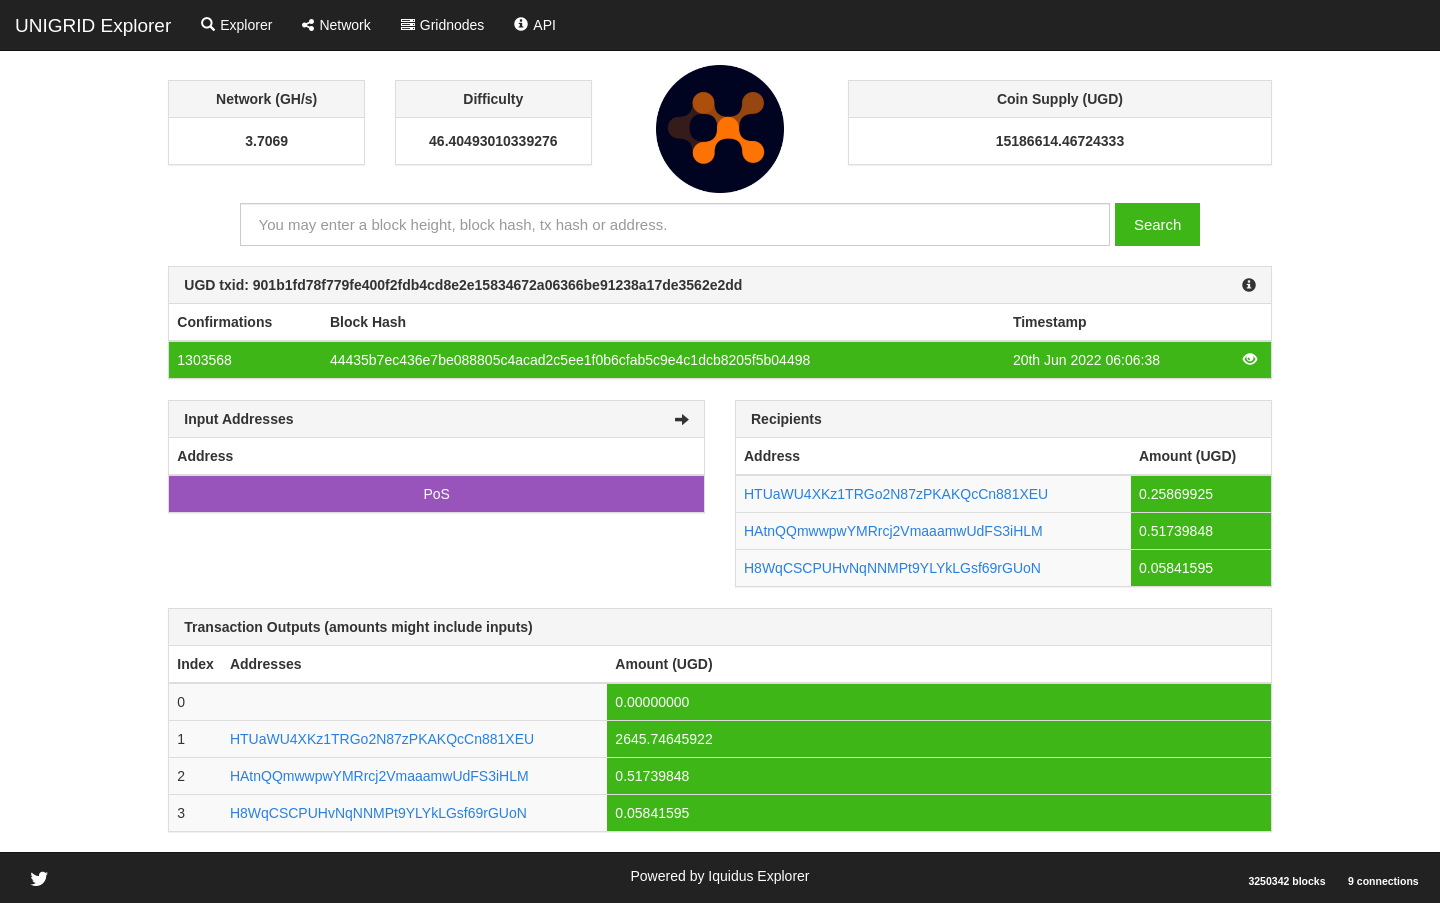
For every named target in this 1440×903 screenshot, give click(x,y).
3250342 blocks (1286, 881)
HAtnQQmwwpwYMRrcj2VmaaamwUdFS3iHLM (893, 531)
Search (1158, 224)
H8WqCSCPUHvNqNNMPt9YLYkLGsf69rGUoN (892, 568)
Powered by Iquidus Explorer (720, 876)
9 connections (1383, 881)
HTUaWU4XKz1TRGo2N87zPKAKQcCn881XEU (896, 494)
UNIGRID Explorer (93, 25)
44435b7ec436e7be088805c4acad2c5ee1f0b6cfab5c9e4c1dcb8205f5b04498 (570, 360)
